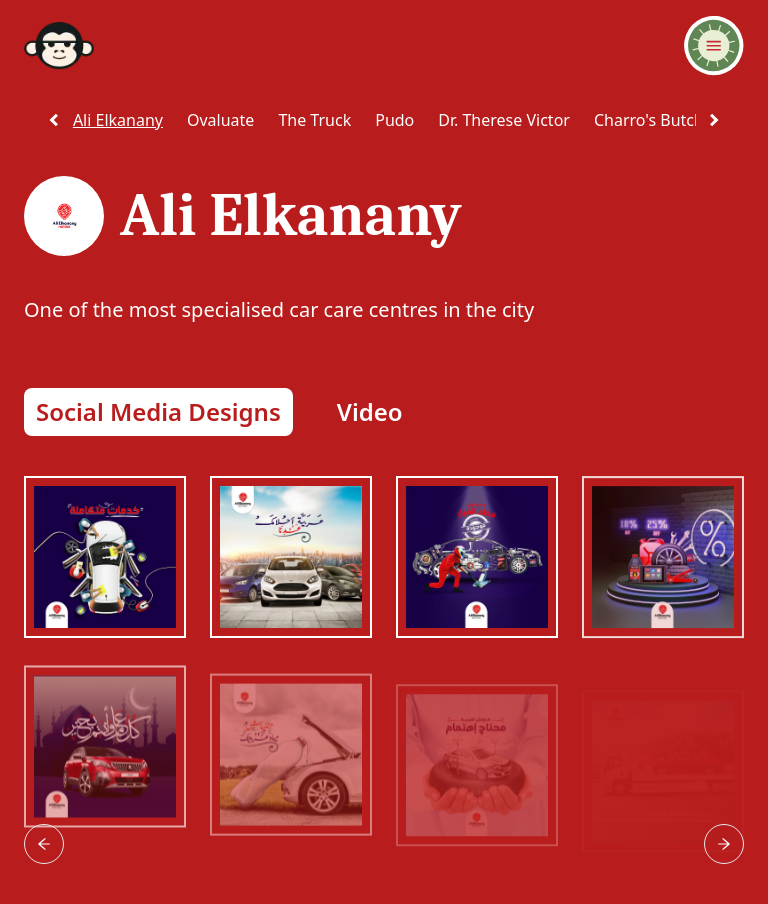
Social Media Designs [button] (158, 411)
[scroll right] (714, 120)
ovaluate (220, 120)
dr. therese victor (504, 120)
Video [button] (370, 411)
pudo (394, 120)
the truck (314, 120)
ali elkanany (118, 120)
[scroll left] (54, 120)
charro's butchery (661, 120)
